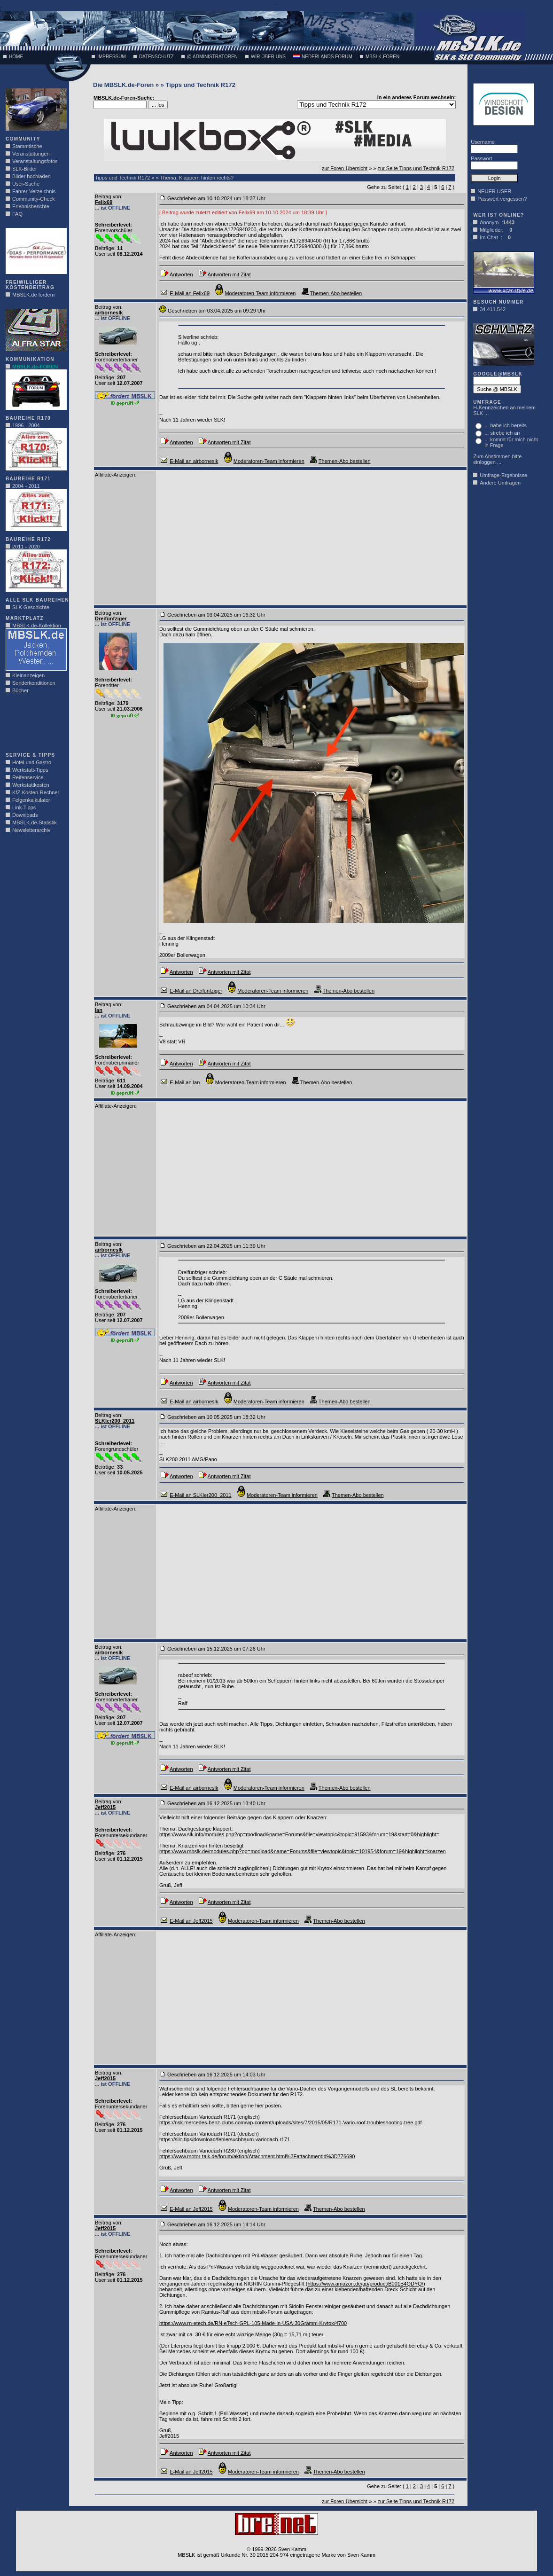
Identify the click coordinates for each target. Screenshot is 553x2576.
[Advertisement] (34, 726)
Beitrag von (108, 196)
